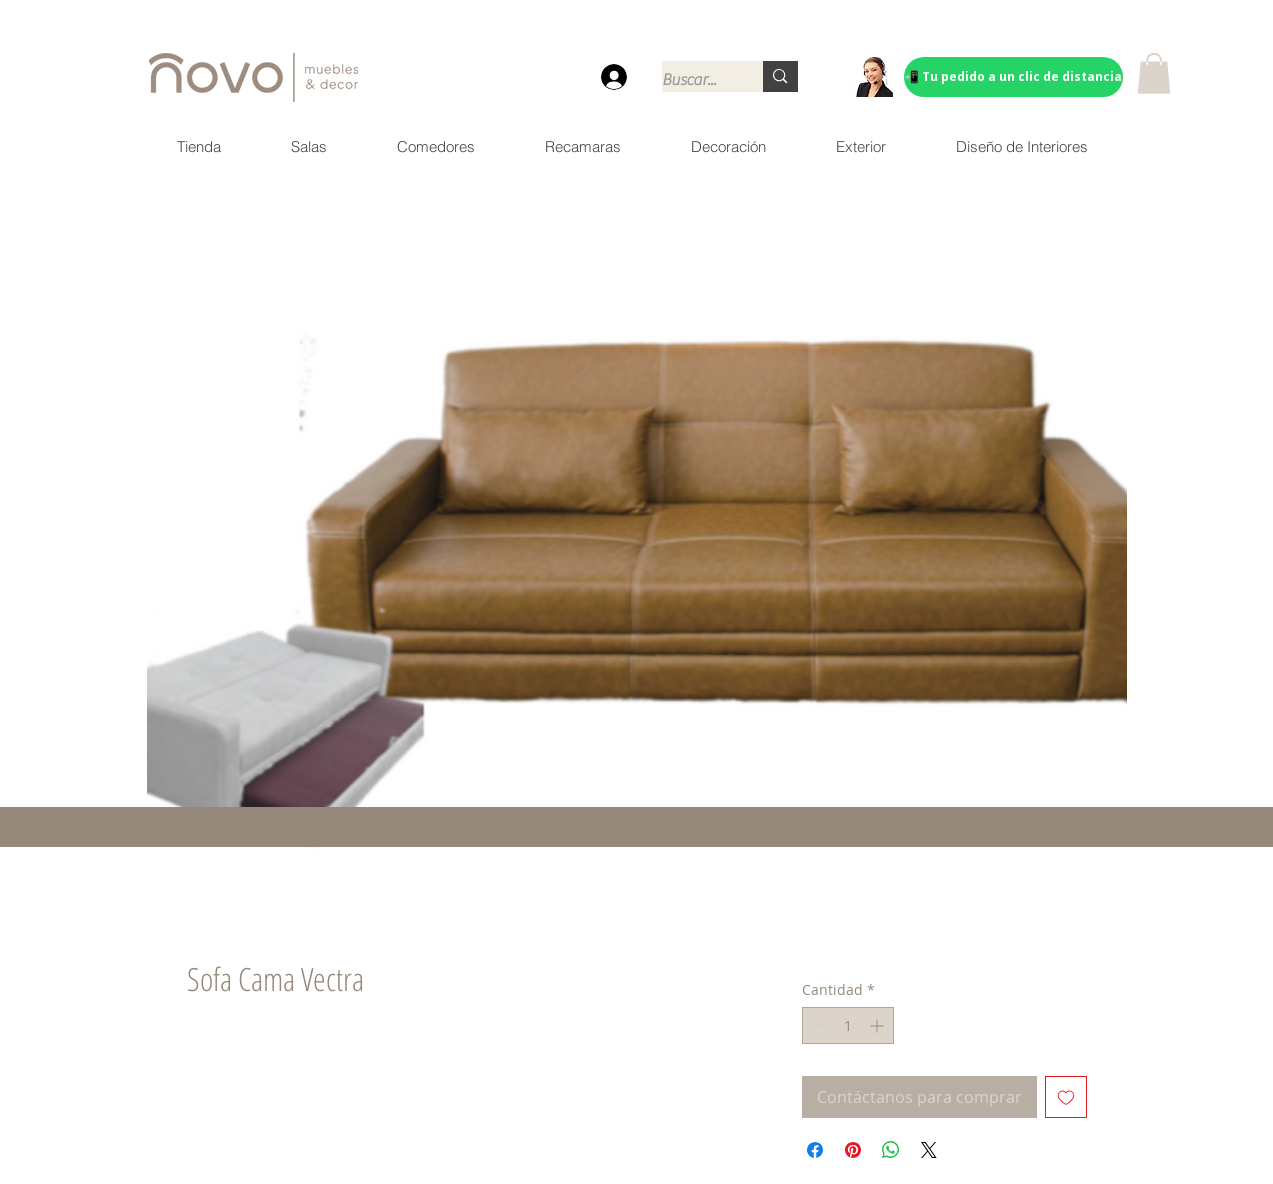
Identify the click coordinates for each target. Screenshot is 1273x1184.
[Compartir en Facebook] (815, 1150)
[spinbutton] (848, 1025)
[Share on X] (929, 1150)
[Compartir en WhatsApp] (891, 1150)
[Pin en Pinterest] (853, 1150)
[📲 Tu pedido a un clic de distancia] (1013, 77)
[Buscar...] (692, 80)
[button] (1154, 73)
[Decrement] (817, 1025)
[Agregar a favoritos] (1066, 1097)
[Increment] (878, 1025)
